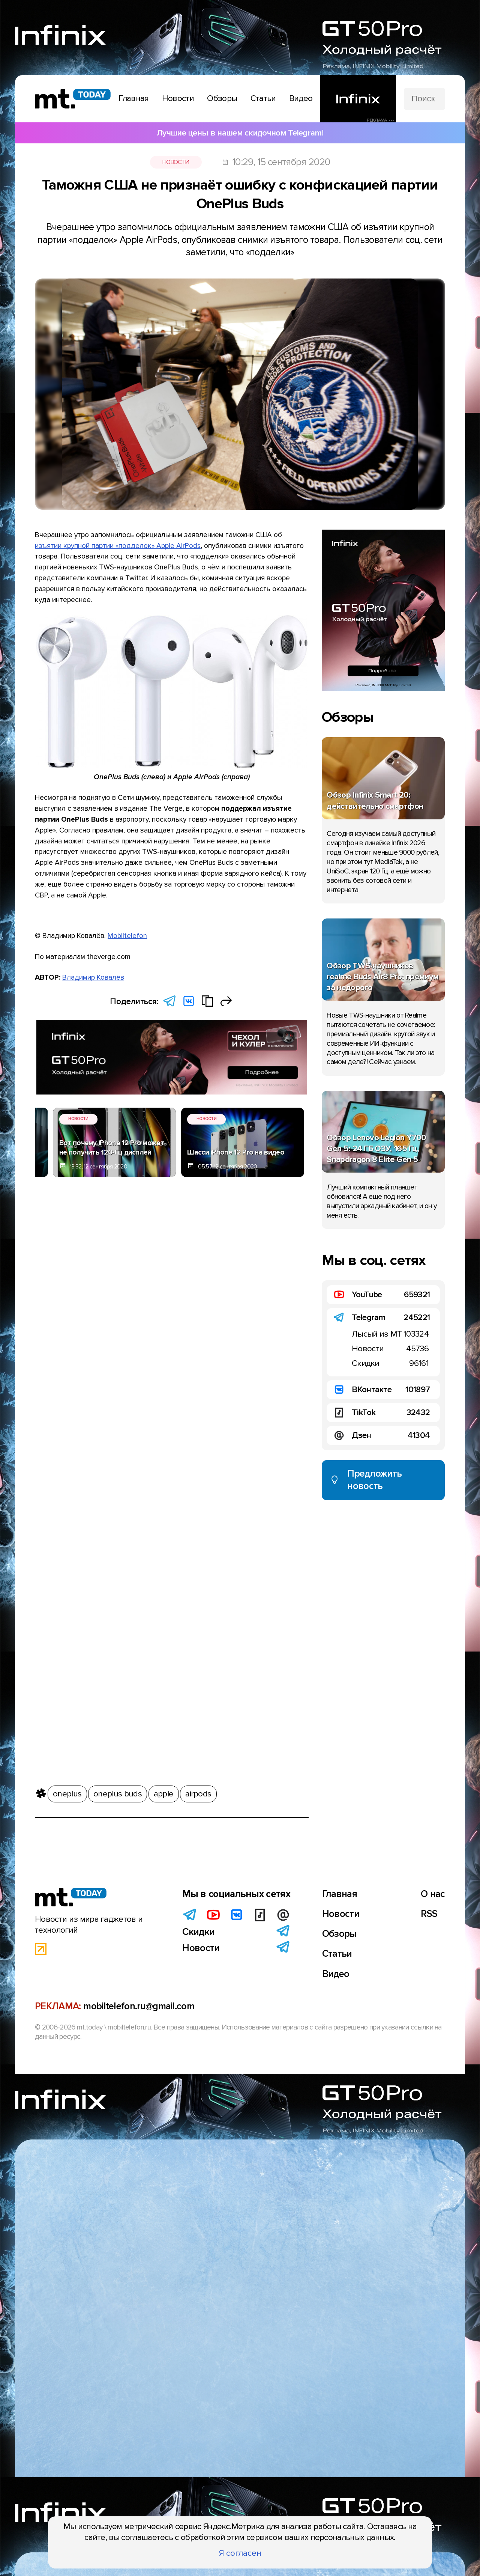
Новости (175, 162)
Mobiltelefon (127, 935)
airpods (198, 1792)
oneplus (67, 1792)
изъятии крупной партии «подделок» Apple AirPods (118, 545)
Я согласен (240, 2553)
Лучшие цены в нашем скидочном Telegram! (240, 133)
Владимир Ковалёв (93, 977)
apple (164, 1792)
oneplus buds (117, 1792)
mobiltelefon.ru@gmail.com (138, 2006)
